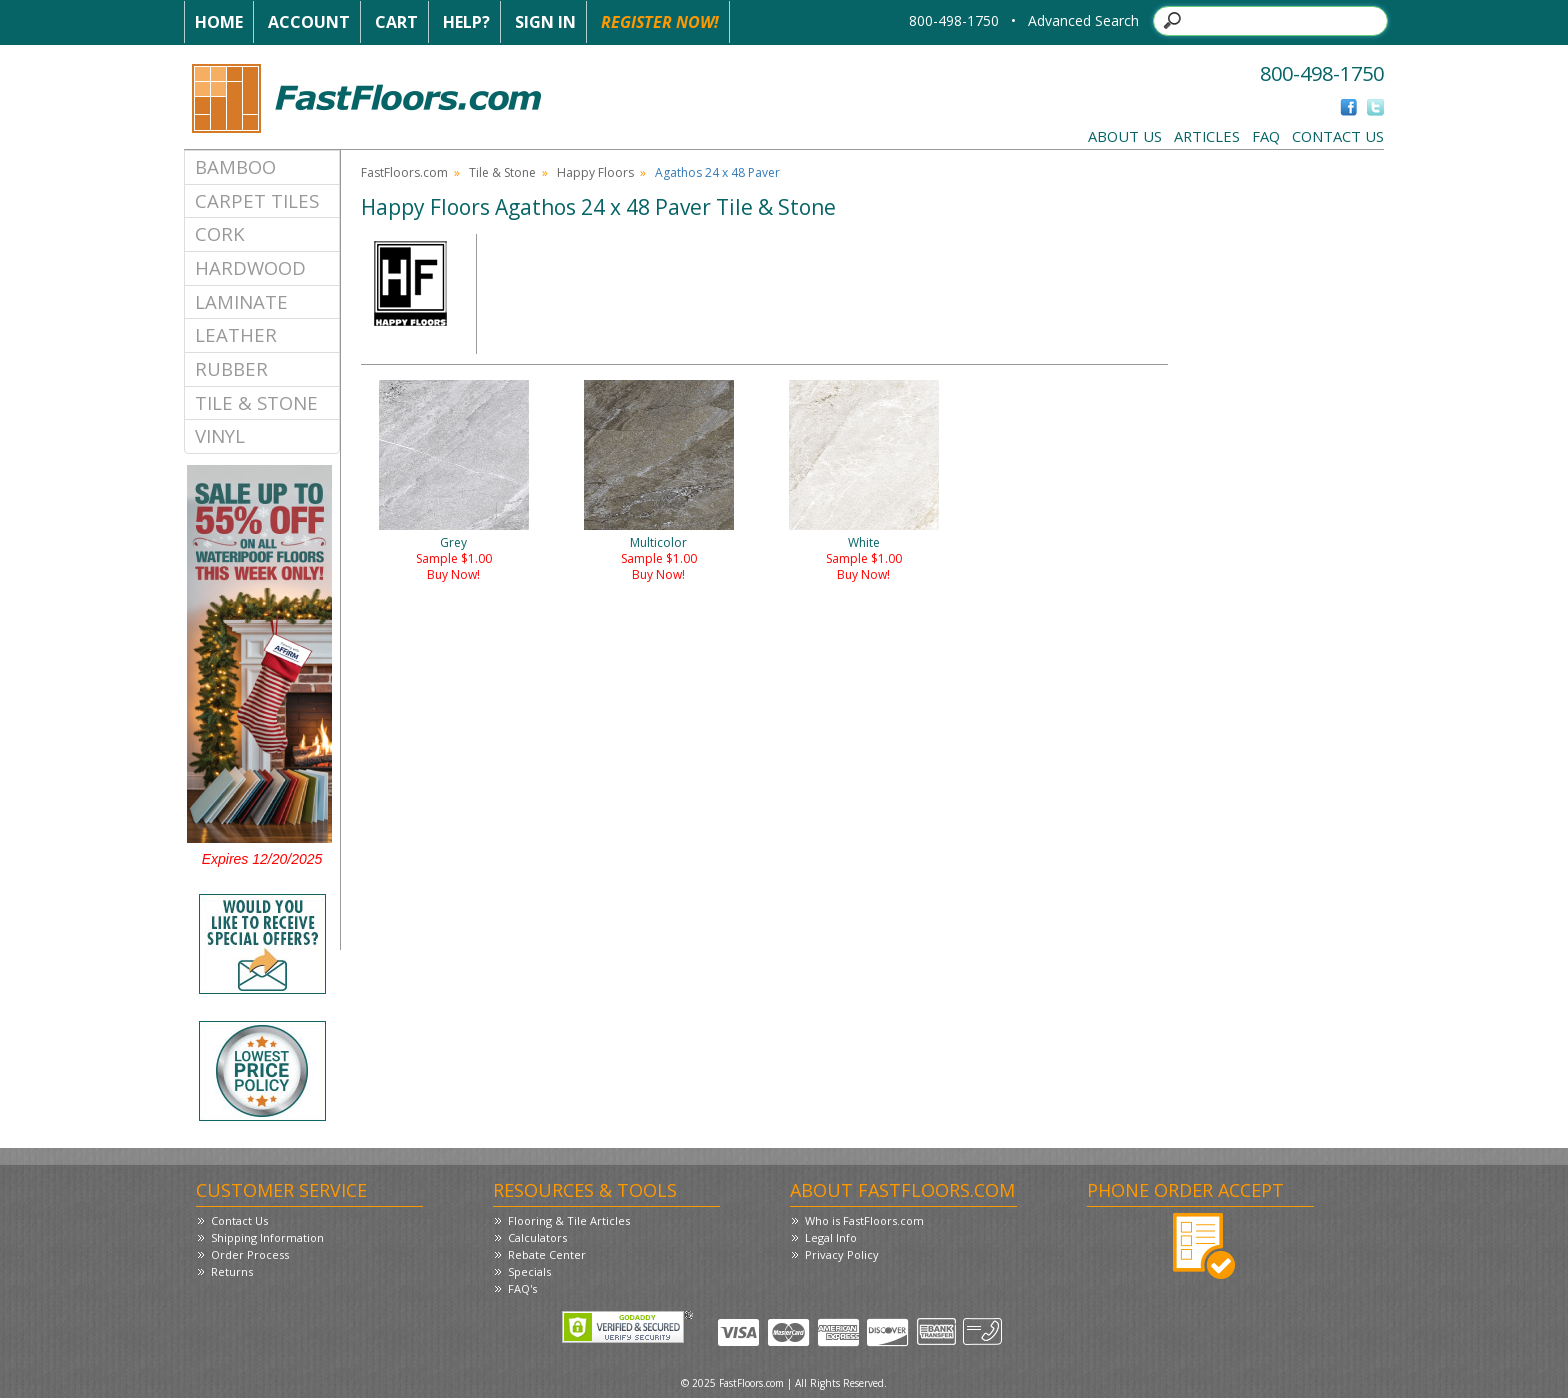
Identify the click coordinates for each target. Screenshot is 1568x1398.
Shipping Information (267, 1237)
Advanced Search (1083, 20)
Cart (396, 22)
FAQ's (522, 1288)
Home (219, 22)
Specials (529, 1271)
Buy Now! (453, 574)
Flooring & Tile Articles (569, 1220)
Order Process (250, 1254)
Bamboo (235, 166)
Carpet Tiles (257, 200)
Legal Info (831, 1237)
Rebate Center (547, 1254)
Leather (236, 334)
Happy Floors (595, 172)
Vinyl (220, 435)
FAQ (1266, 136)
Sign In (545, 22)
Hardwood (250, 267)
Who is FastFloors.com (864, 1220)
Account (309, 22)
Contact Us (1338, 136)
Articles (1207, 136)
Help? (466, 22)
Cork (220, 233)
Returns (232, 1271)
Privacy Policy (842, 1254)
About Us (1125, 136)
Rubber (231, 368)
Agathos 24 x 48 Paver (717, 172)
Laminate (241, 301)
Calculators (537, 1237)
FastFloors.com (404, 172)
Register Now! (660, 22)
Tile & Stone (256, 402)
